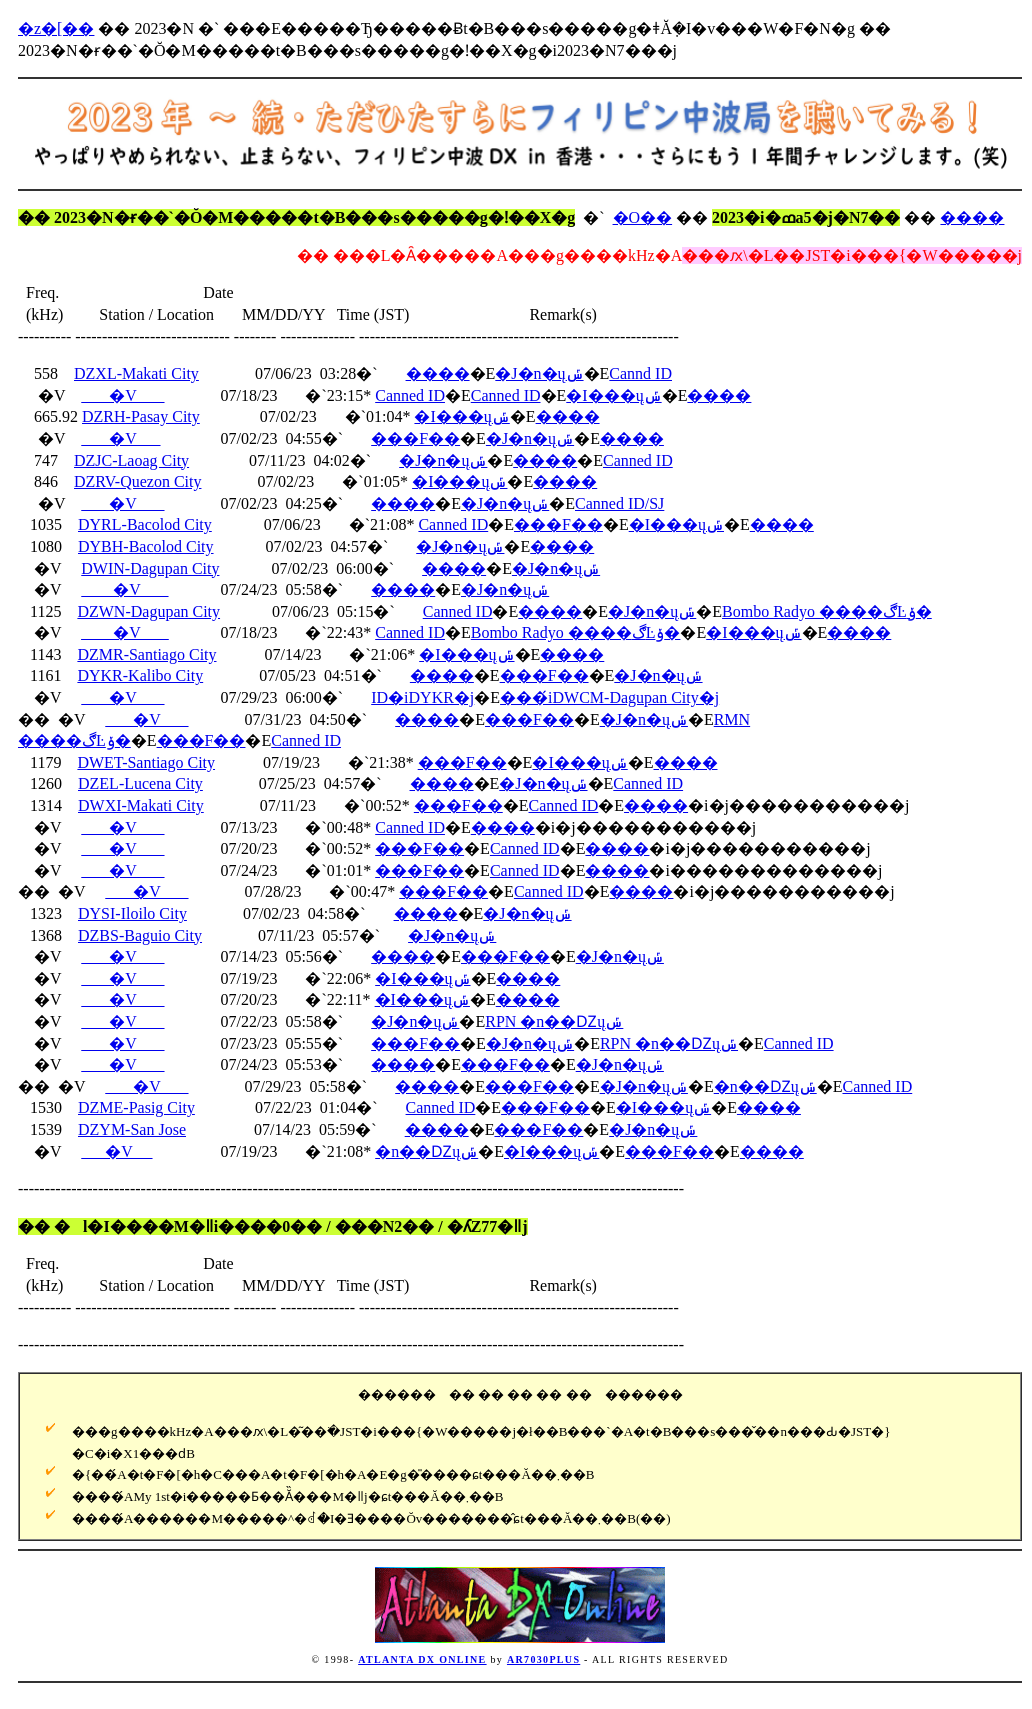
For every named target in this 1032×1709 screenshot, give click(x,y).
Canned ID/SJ (619, 503)
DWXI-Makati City (141, 805)
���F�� (415, 438)
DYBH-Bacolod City (146, 546)
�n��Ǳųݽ (765, 1086)
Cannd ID (640, 373)
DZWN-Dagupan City (148, 611)
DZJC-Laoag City (131, 460)
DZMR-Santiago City (146, 654)
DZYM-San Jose (132, 1129)
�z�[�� (56, 28)
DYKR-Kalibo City (140, 675)
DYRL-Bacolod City (145, 524)
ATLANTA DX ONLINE (422, 1659)
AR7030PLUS (543, 1659)
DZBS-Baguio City (140, 935)
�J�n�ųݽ (539, 373)
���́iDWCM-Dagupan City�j (609, 697)
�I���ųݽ (613, 395)
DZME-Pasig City (136, 1107)
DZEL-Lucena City (140, 783)
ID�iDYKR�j (422, 697)
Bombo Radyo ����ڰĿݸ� (827, 611)
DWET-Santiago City (146, 762)
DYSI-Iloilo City (132, 913)
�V (122, 395)
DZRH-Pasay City (141, 416)
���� (972, 217)
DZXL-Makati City (136, 373)
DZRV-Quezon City (137, 481)
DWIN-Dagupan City (150, 568)
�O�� (643, 217)
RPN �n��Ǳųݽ (554, 1021)
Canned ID (410, 395)
